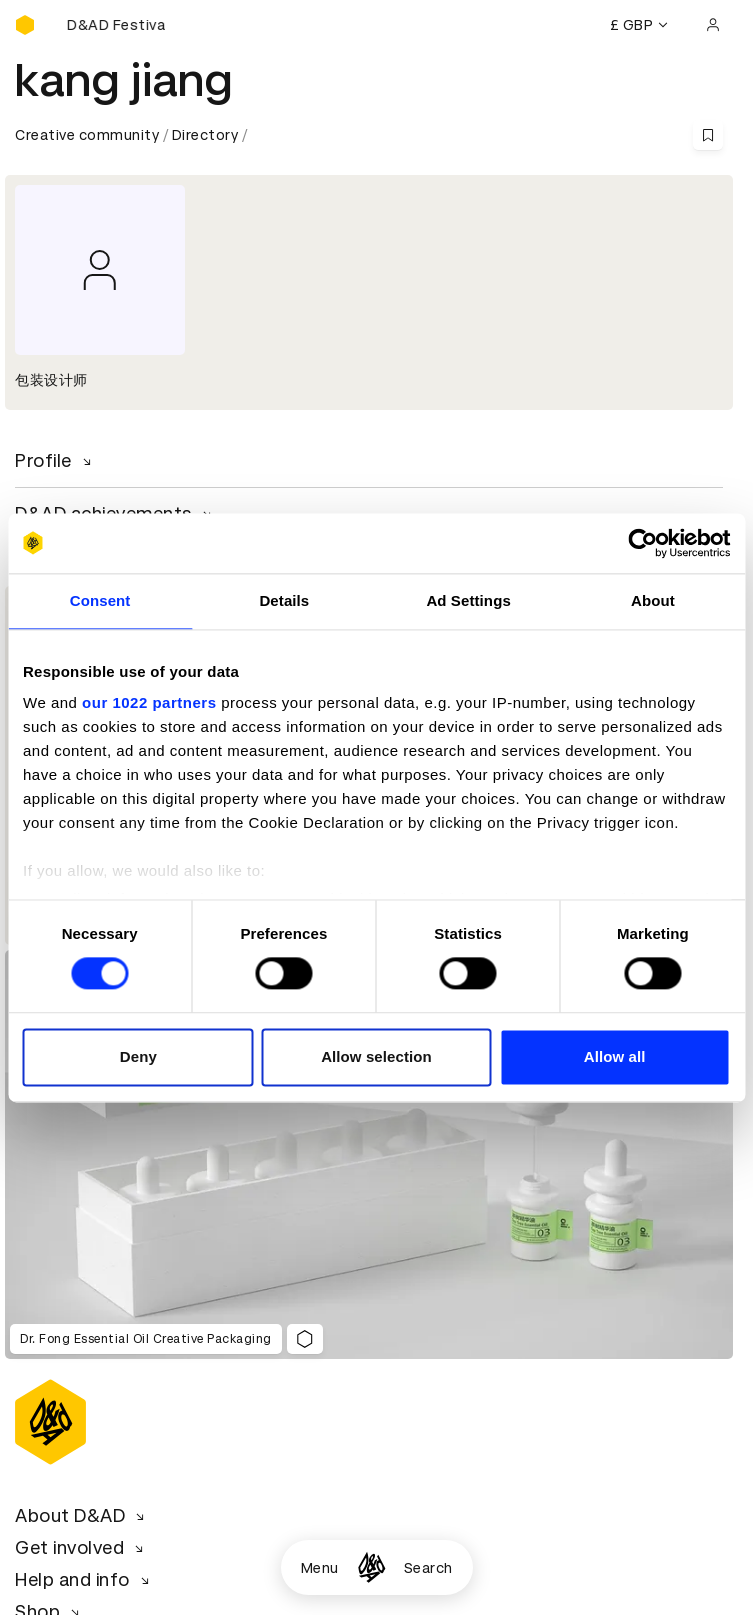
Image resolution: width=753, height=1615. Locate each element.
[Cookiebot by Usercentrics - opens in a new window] (642, 543)
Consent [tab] (100, 600)
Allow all (615, 1056)
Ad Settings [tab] (468, 600)
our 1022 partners (149, 702)
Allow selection (376, 1056)
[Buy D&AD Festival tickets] (115, 25)
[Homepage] (371, 1567)
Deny (138, 1056)
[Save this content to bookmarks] (708, 135)
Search (428, 1568)
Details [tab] (284, 600)
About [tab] (653, 600)
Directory (205, 135)
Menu (320, 1568)
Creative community (87, 135)
